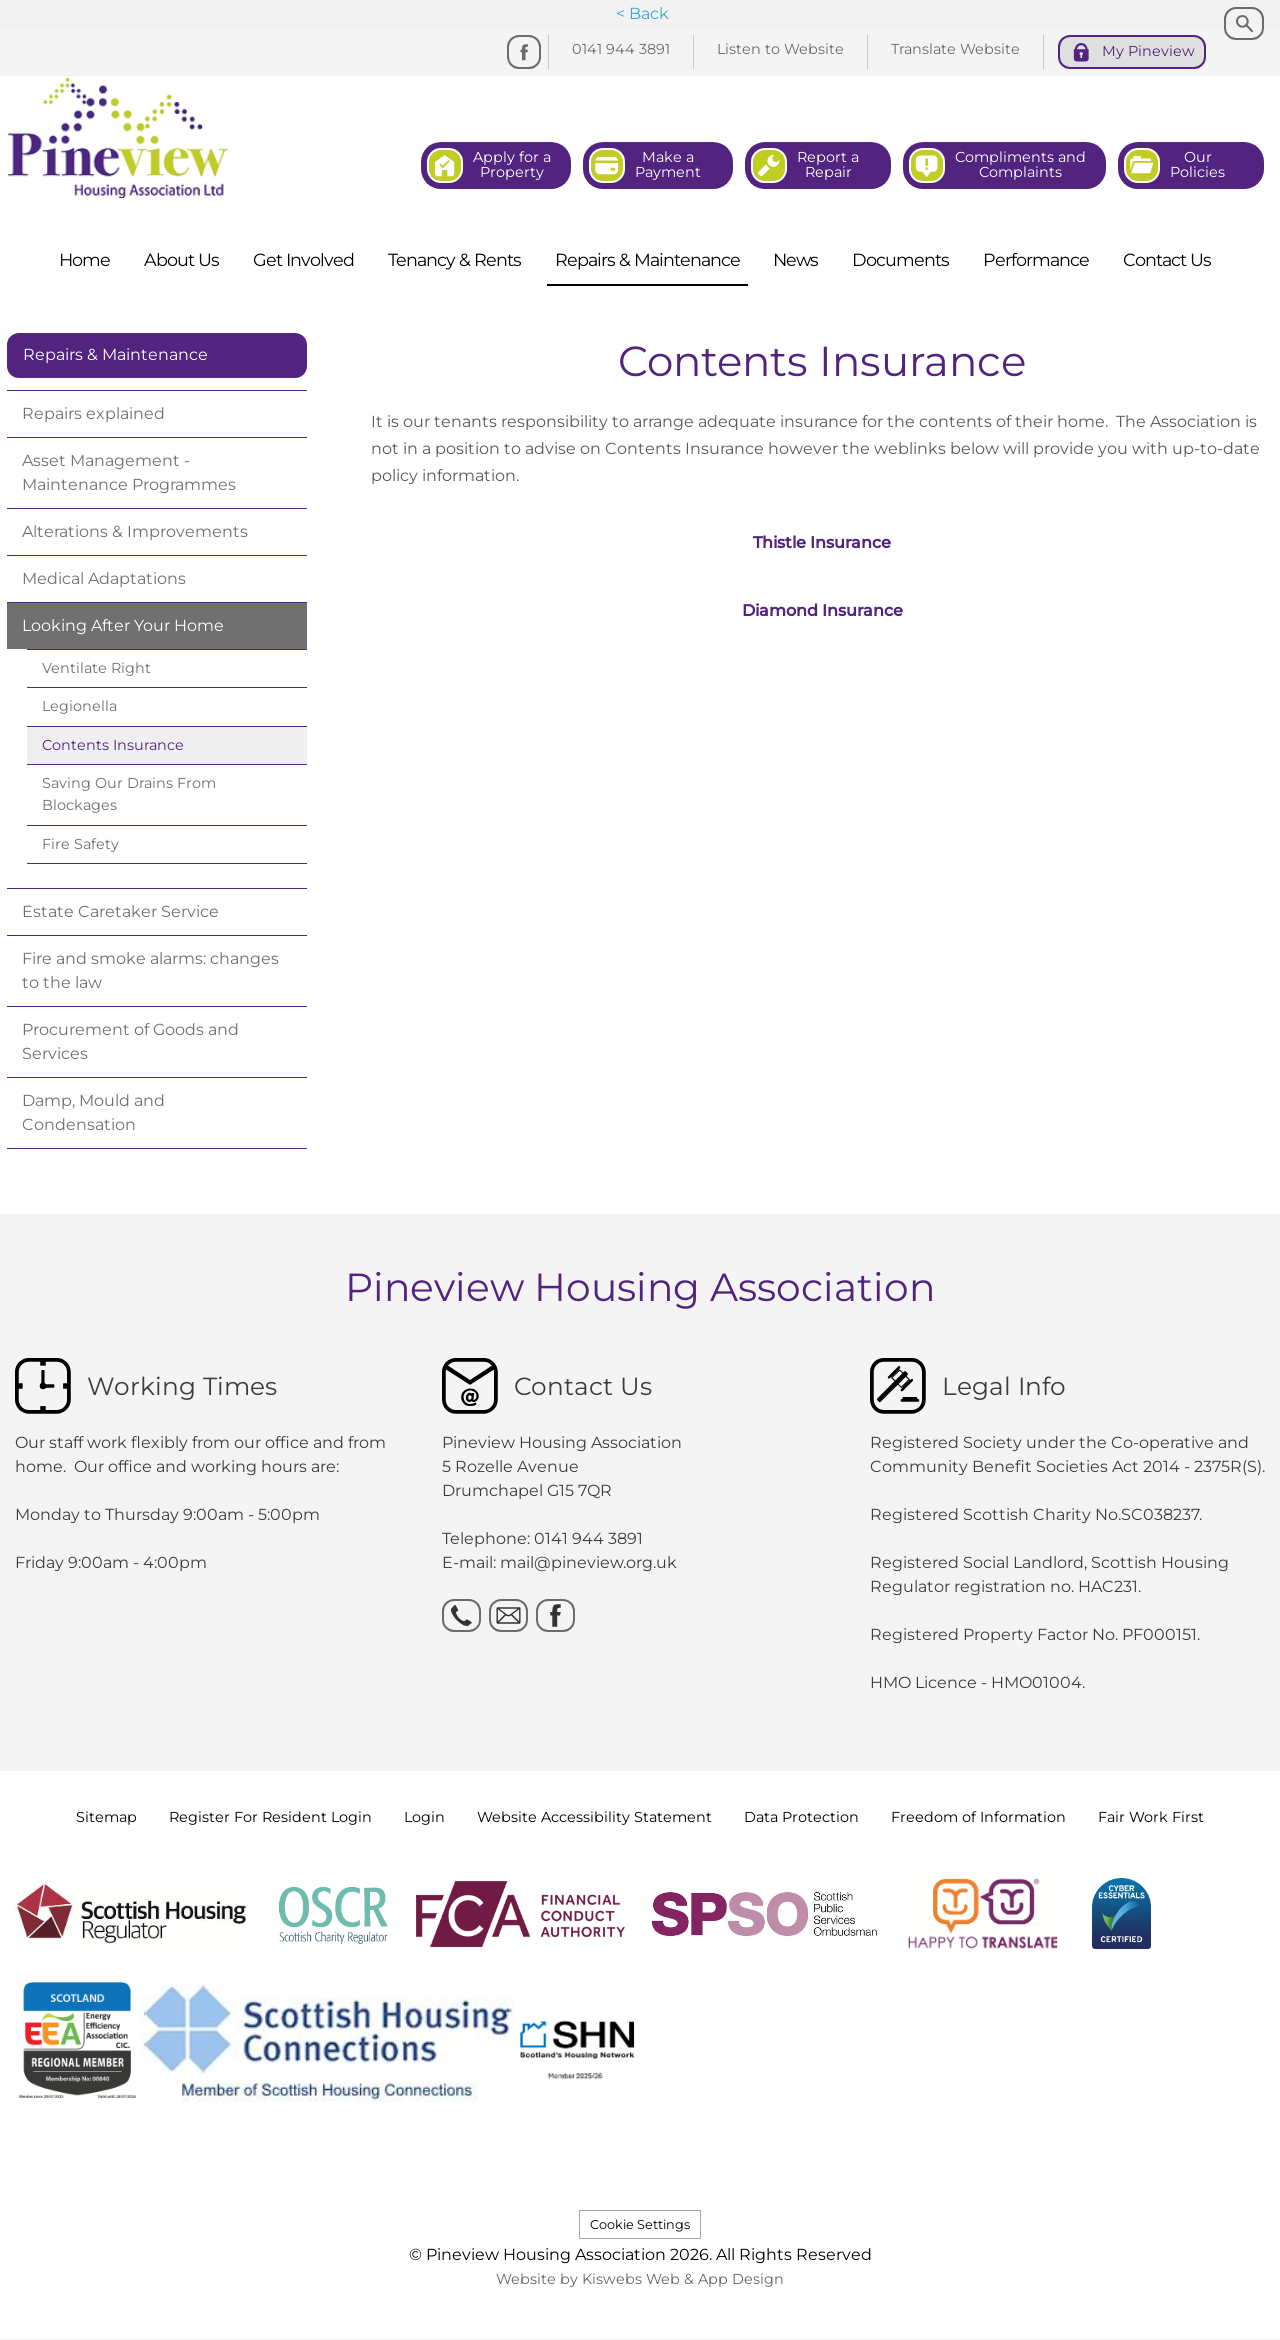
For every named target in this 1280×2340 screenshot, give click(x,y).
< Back (642, 13)
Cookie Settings (640, 2224)
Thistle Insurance (822, 542)
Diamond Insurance (822, 610)
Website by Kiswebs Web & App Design (640, 2279)
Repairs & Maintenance (115, 354)
